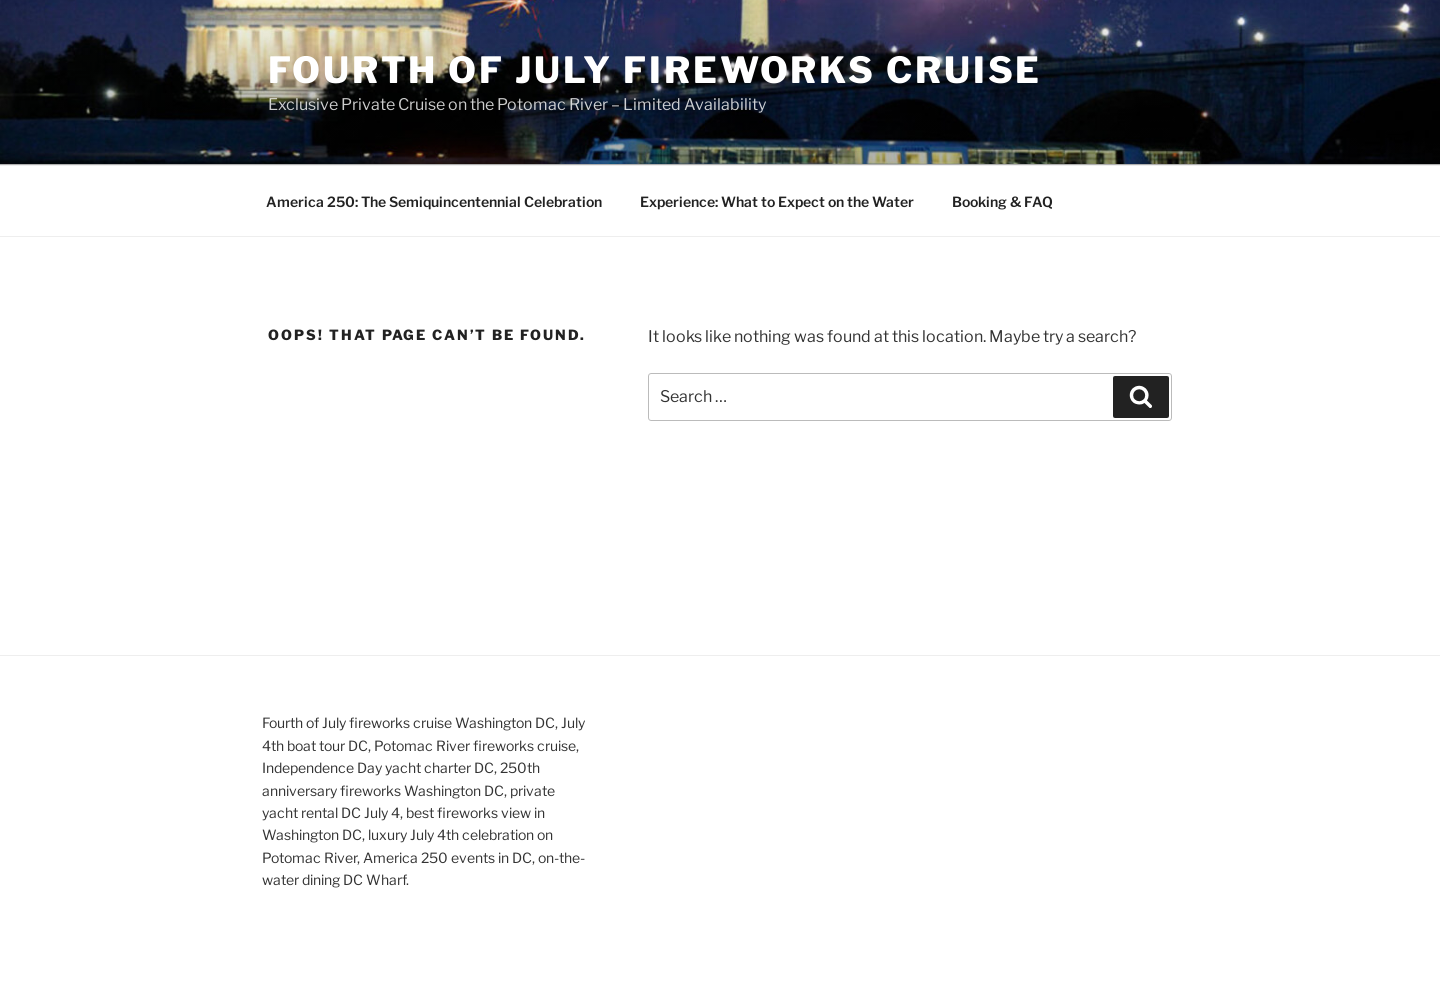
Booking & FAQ (1002, 201)
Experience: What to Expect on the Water (777, 201)
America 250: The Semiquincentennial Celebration (434, 201)
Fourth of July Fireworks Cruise (655, 70)
